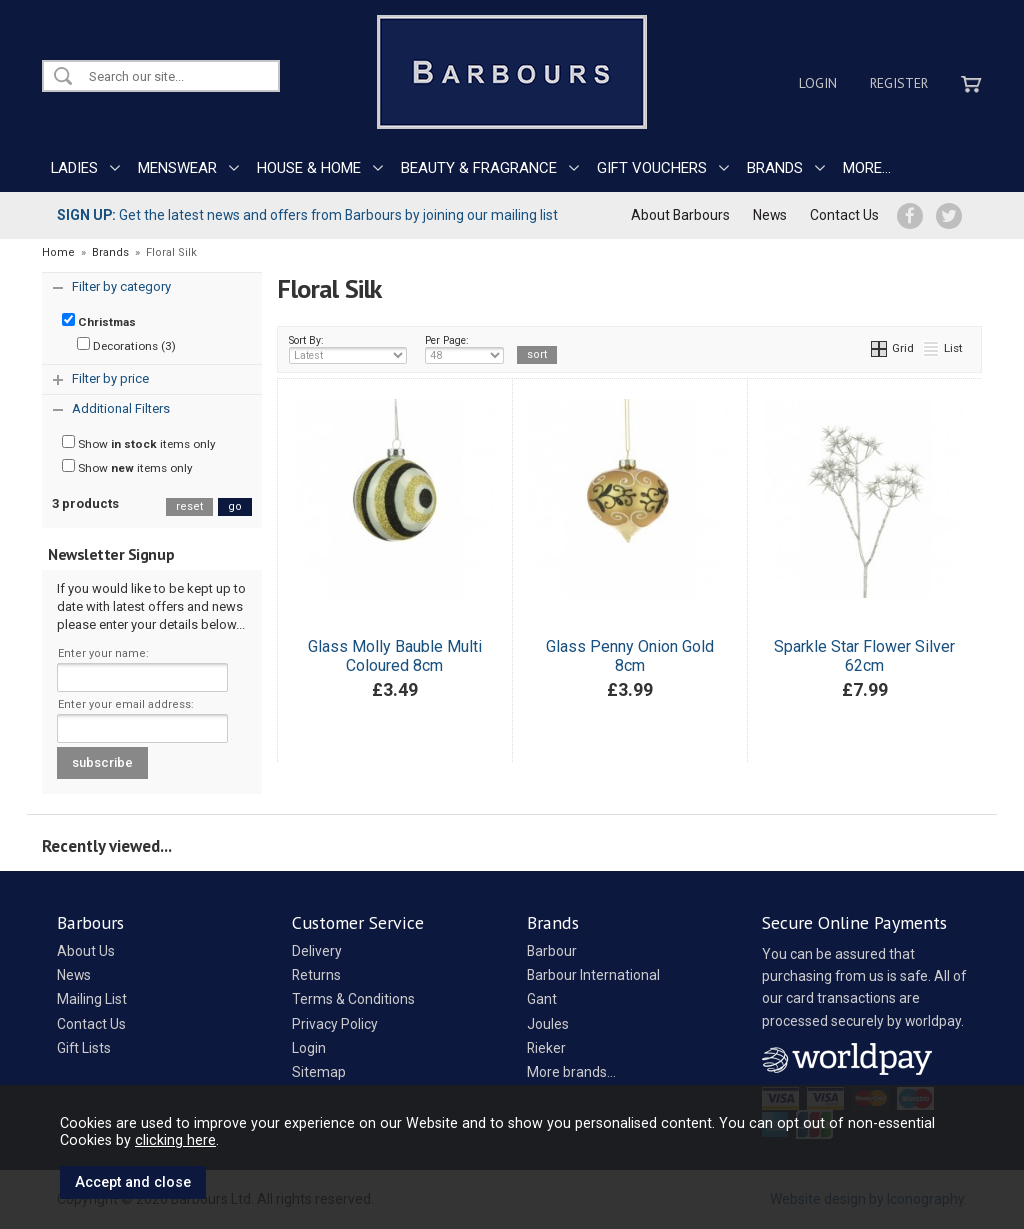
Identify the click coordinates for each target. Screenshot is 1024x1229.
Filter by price (110, 378)
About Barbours (680, 215)
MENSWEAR (177, 168)
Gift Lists (84, 1048)
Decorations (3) (126, 345)
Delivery (317, 951)
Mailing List (92, 999)
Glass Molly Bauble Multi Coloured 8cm (395, 656)
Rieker (546, 1048)
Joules (548, 1024)
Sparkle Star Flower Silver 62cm (864, 656)
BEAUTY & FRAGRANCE (479, 168)
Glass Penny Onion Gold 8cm (630, 656)
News (770, 215)
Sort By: (348, 349)
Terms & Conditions (353, 999)
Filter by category (121, 286)
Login (818, 83)
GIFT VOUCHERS (652, 168)
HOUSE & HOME (309, 168)
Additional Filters (121, 408)
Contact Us (844, 215)
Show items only (139, 443)
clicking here (175, 1140)
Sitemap (319, 1072)
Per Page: (464, 349)
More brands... (571, 1072)
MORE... (867, 168)
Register (899, 83)
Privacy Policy (335, 1024)
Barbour (552, 951)
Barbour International (593, 975)
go (235, 506)
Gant (542, 999)
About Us (86, 951)
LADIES (74, 168)
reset (189, 506)
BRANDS (775, 168)
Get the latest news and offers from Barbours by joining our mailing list (307, 215)
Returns (316, 975)
